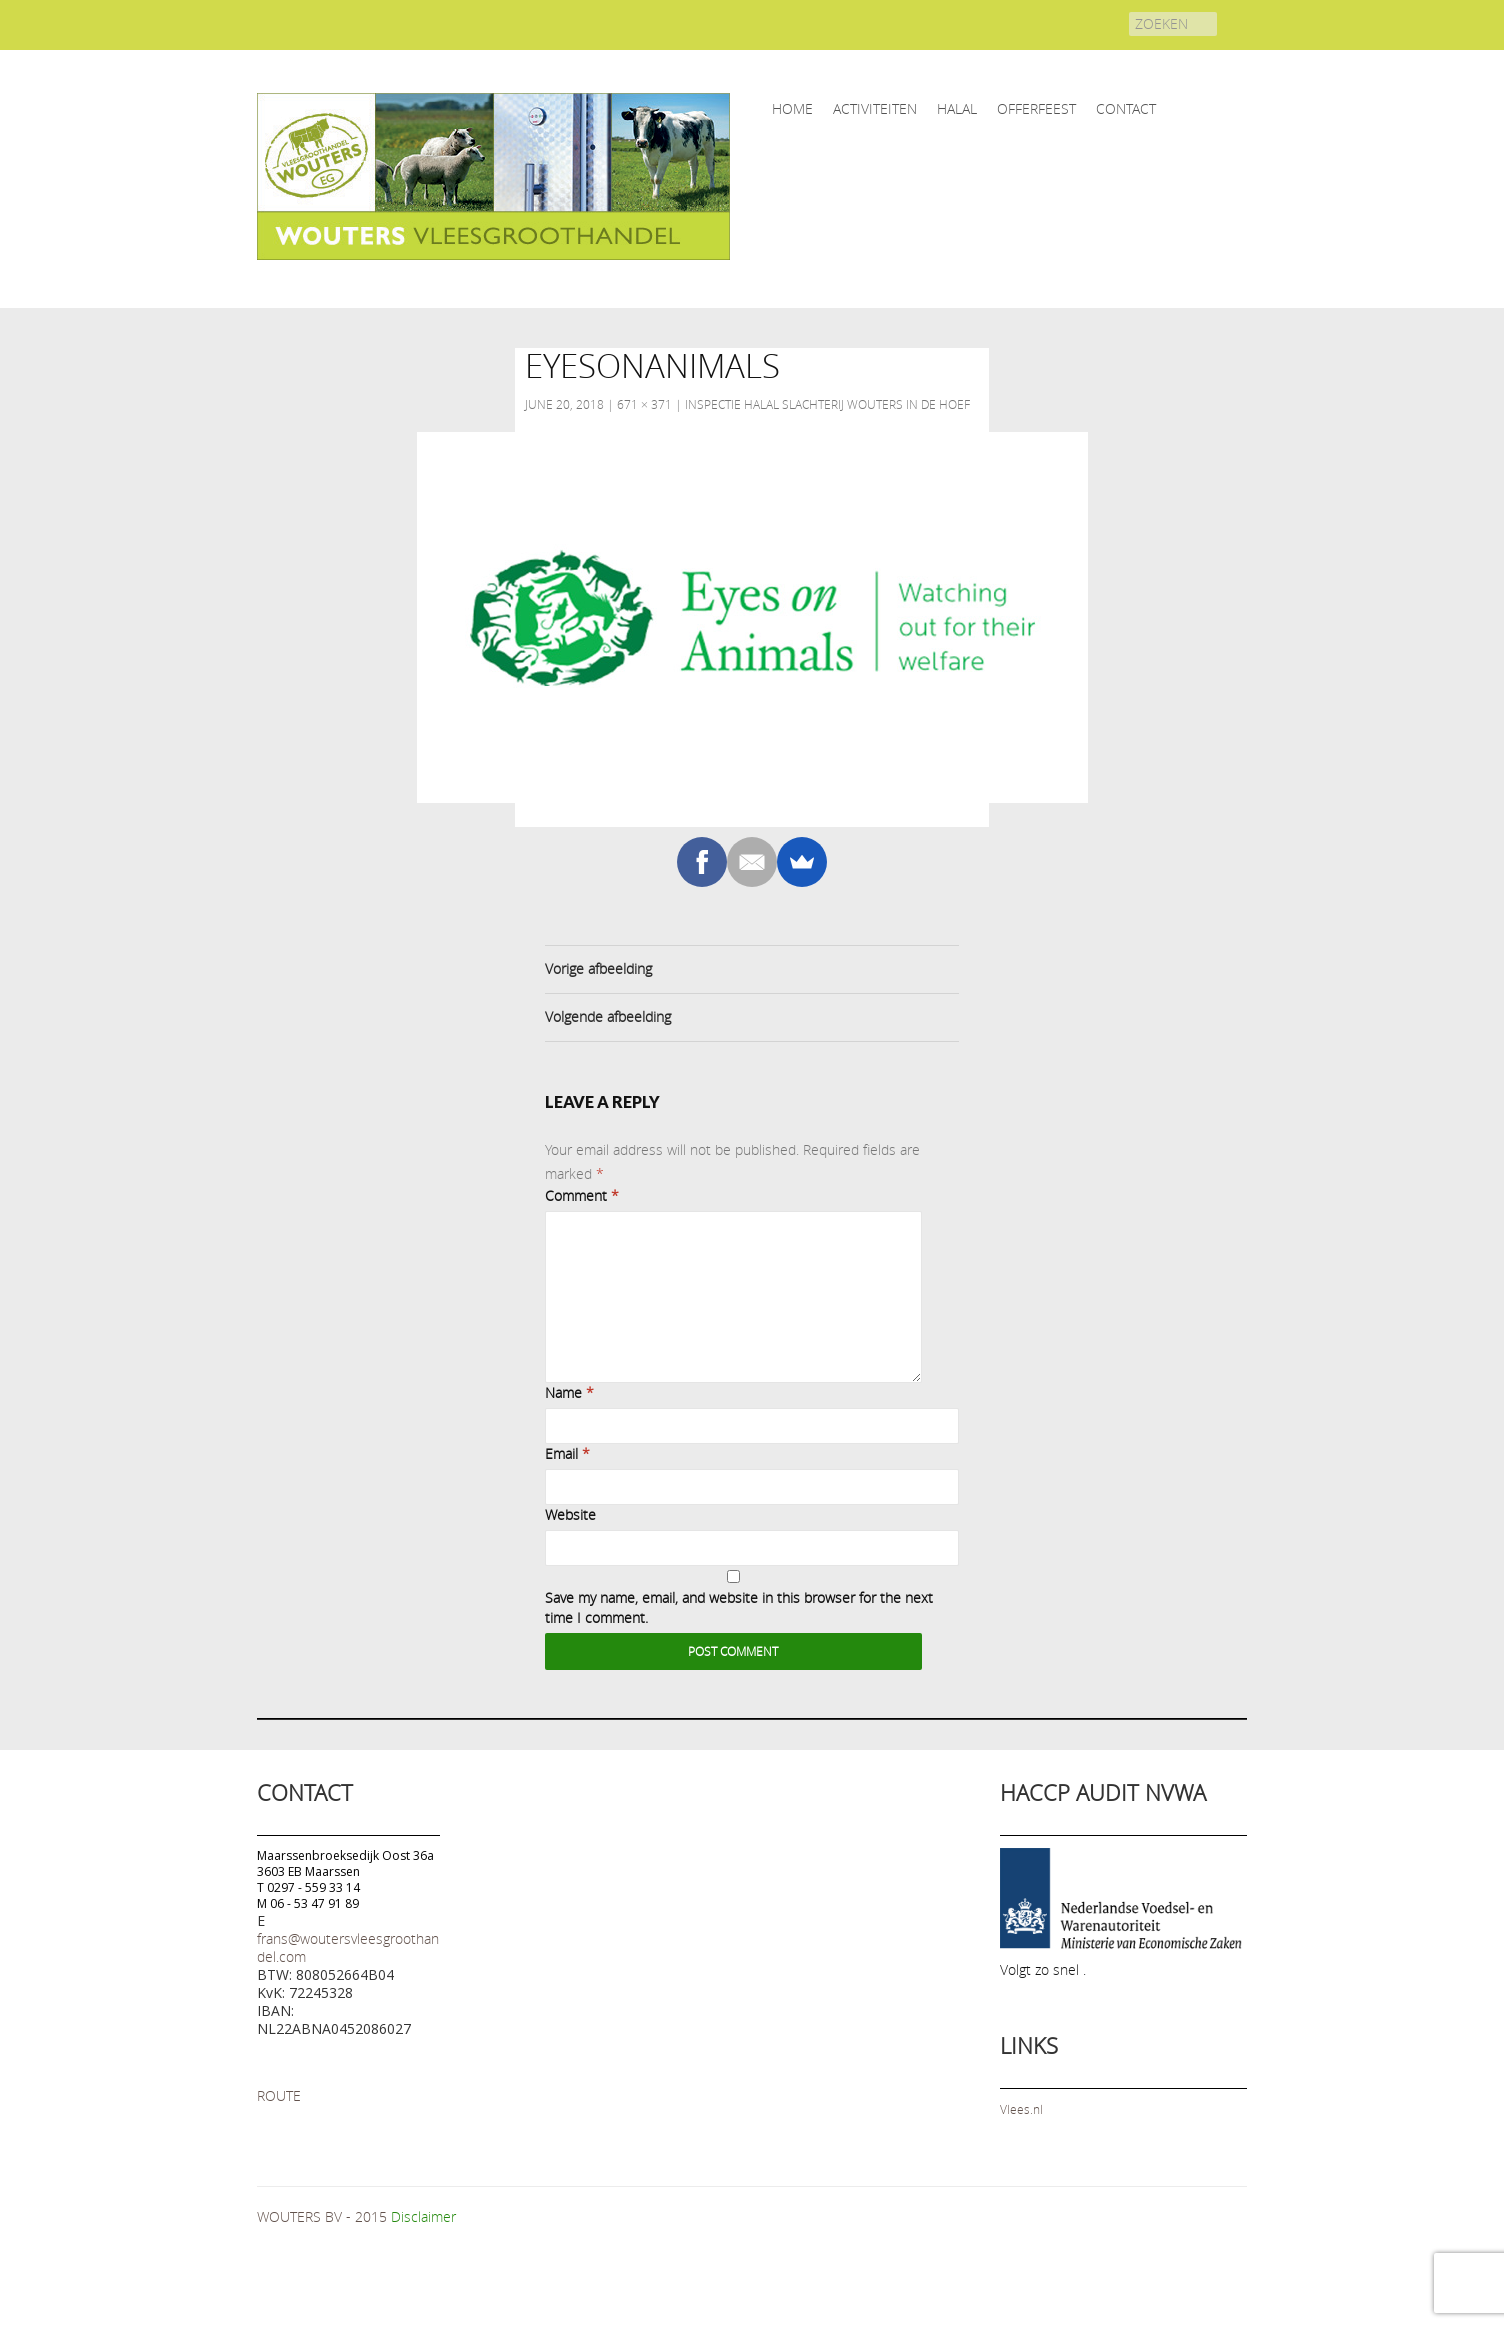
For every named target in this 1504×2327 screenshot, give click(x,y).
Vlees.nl (1021, 2109)
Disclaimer (423, 2216)
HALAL (957, 108)
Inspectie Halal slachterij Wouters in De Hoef (827, 404)
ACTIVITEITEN (875, 108)
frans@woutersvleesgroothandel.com (348, 1947)
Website (570, 1514)
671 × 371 (644, 404)
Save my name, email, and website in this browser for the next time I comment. (739, 1607)
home (792, 108)
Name (569, 1392)
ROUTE (279, 2095)
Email (567, 1453)
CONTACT (1126, 108)
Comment (582, 1195)
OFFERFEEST (1036, 108)
